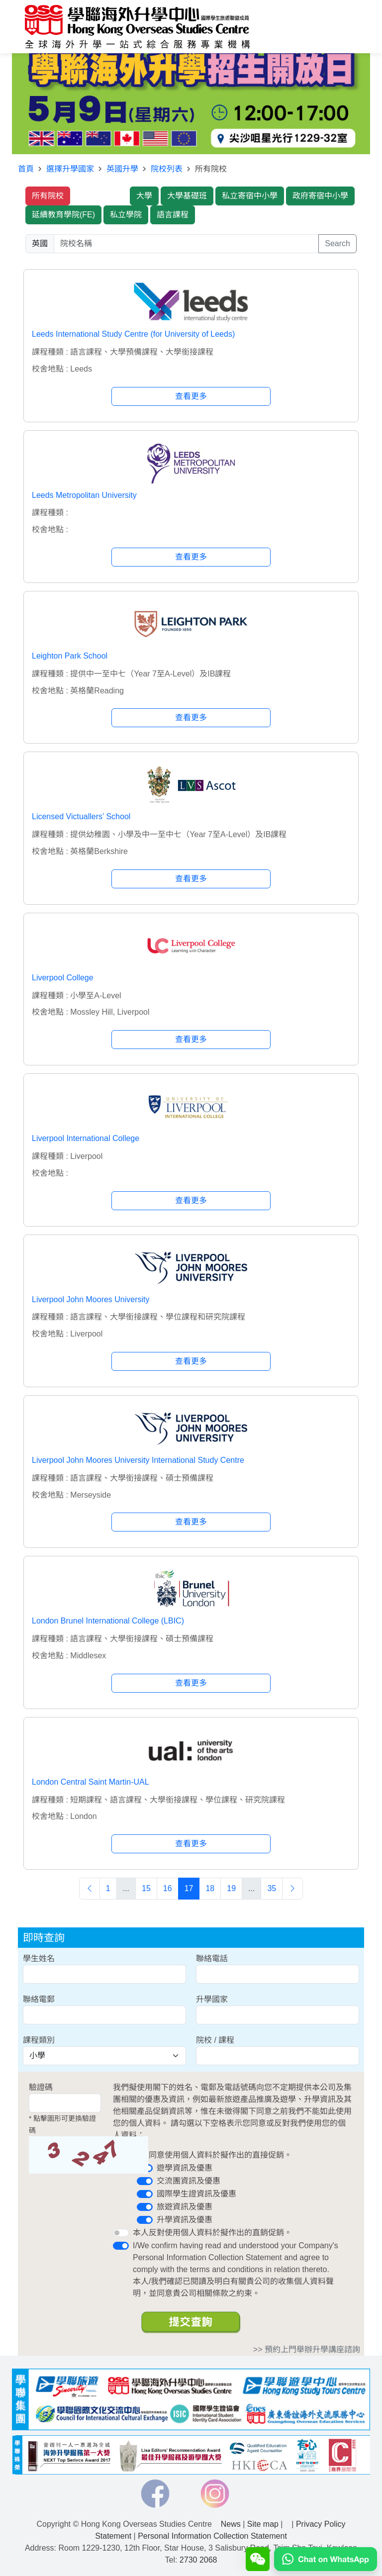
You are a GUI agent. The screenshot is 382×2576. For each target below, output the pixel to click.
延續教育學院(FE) (63, 214)
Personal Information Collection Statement (212, 2536)
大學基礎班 (187, 195)
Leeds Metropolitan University (84, 495)
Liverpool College (63, 977)
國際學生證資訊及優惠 (196, 2194)
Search (337, 243)
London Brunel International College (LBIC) (108, 1621)
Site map (263, 2524)
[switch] (145, 2181)
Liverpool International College (85, 1138)
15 (146, 1888)
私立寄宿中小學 (250, 195)
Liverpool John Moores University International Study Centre (138, 1460)
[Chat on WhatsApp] (325, 2568)
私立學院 (126, 214)
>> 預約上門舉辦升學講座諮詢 (306, 2349)
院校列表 (167, 169)
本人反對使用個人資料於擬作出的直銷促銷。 (212, 2232)
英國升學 (122, 169)
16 (167, 1888)
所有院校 (48, 195)
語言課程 (173, 214)
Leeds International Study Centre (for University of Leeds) (133, 334)
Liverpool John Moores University (91, 1299)
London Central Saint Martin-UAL (90, 1782)
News (231, 2524)
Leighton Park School (69, 656)
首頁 (26, 169)
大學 (144, 195)
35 (271, 1888)
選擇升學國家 (70, 169)
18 (209, 1888)
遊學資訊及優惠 (184, 2168)
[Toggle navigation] (344, 27)
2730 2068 (198, 2560)
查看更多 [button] (191, 396)
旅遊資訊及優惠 (184, 2206)
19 (231, 1888)
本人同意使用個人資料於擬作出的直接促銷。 (212, 2155)
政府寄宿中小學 (320, 195)
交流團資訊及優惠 (188, 2181)
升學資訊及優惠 (184, 2219)
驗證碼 (41, 2087)
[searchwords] (186, 243)
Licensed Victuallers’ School (81, 816)
